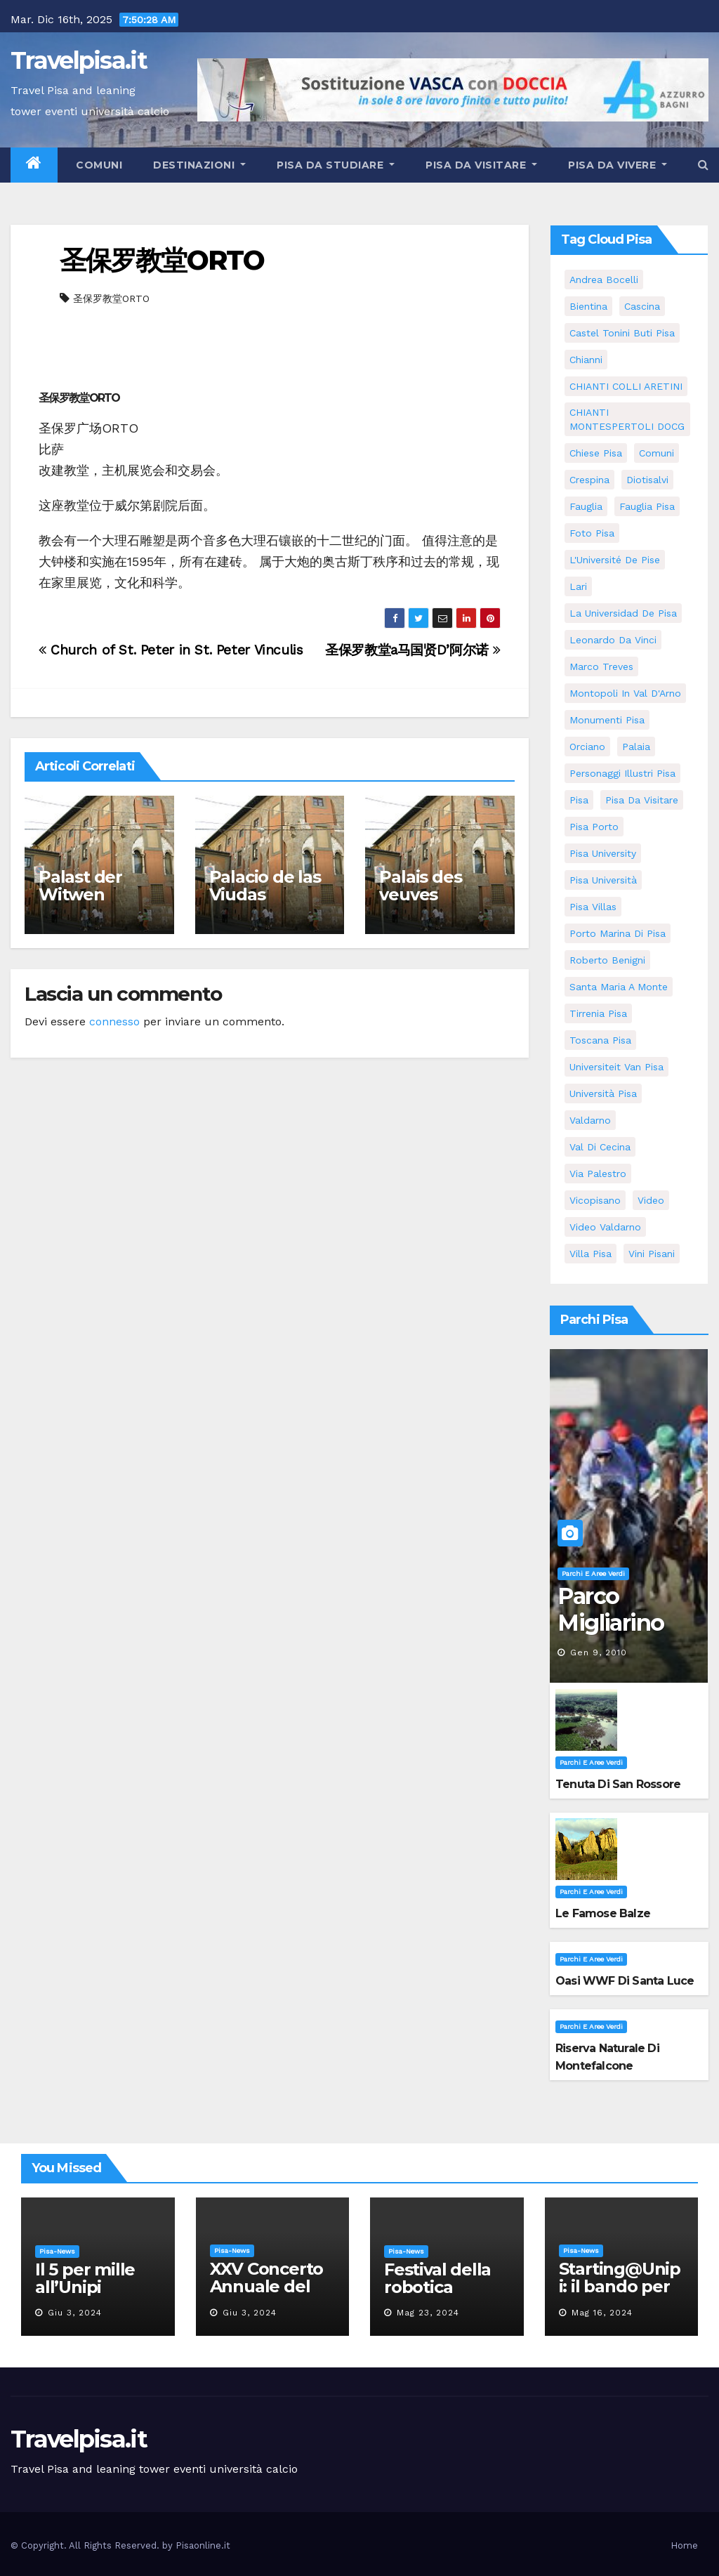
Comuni (98, 165)
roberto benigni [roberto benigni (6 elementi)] (607, 960)
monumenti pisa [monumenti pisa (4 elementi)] (607, 719)
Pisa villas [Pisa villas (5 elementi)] (592, 906)
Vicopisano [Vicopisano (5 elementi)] (595, 1200)
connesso (114, 1021)
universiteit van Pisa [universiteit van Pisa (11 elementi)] (616, 1066)
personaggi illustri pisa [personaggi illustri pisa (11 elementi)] (622, 773)
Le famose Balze (602, 1913)
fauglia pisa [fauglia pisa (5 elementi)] (647, 506)
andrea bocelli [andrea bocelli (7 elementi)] (603, 279)
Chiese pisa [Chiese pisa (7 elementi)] (595, 453)
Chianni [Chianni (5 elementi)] (585, 359)
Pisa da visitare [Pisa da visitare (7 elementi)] (641, 800)
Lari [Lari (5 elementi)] (578, 586)
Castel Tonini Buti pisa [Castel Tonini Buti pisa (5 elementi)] (622, 333)
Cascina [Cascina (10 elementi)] (642, 306)
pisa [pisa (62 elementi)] (578, 800)
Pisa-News (57, 2251)
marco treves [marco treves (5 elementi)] (601, 666)
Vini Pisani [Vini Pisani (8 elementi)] (651, 1253)
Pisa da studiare (336, 165)
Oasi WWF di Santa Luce (624, 1980)
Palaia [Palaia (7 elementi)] (636, 746)
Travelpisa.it (79, 60)
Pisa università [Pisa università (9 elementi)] (603, 880)
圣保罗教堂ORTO (162, 260)
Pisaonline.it (203, 2545)
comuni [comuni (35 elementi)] (656, 453)
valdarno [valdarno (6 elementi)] (590, 1120)
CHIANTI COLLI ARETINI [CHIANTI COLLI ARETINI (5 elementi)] (625, 386)
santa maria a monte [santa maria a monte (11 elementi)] (618, 986)
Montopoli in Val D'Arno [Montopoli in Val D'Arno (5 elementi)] (625, 693)
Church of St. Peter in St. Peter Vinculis (171, 650)
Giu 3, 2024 (75, 2313)
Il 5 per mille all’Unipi (85, 2278)
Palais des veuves (420, 886)
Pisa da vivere (617, 165)
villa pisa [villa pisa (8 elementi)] (590, 1253)
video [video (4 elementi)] (651, 1200)
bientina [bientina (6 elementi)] (588, 306)
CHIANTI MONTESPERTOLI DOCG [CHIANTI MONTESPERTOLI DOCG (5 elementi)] (627, 419)
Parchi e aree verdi (593, 1573)
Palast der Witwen (80, 886)
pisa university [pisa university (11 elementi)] (602, 853)
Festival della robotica (437, 2278)
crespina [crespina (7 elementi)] (589, 479)
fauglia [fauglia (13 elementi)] (585, 506)
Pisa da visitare (481, 165)
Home (684, 2545)
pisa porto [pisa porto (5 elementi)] (594, 826)
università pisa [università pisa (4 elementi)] (603, 1093)
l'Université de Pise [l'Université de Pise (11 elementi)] (614, 559)
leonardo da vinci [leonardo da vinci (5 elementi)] (613, 639)
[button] (703, 164)
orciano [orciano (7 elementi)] (587, 746)
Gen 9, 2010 (598, 1652)
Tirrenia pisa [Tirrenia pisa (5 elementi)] (598, 1013)
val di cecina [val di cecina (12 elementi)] (600, 1146)
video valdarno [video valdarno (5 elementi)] (605, 1227)
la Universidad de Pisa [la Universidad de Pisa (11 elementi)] (623, 613)
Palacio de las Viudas (265, 886)
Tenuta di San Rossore (617, 1784)
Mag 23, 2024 (428, 2313)
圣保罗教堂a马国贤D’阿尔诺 (413, 650)
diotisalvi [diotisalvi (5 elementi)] (647, 479)
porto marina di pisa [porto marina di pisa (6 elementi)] (617, 933)
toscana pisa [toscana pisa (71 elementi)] (600, 1040)
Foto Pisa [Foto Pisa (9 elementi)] (591, 533)
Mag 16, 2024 (602, 2313)
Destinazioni (199, 165)
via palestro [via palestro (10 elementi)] (597, 1173)
